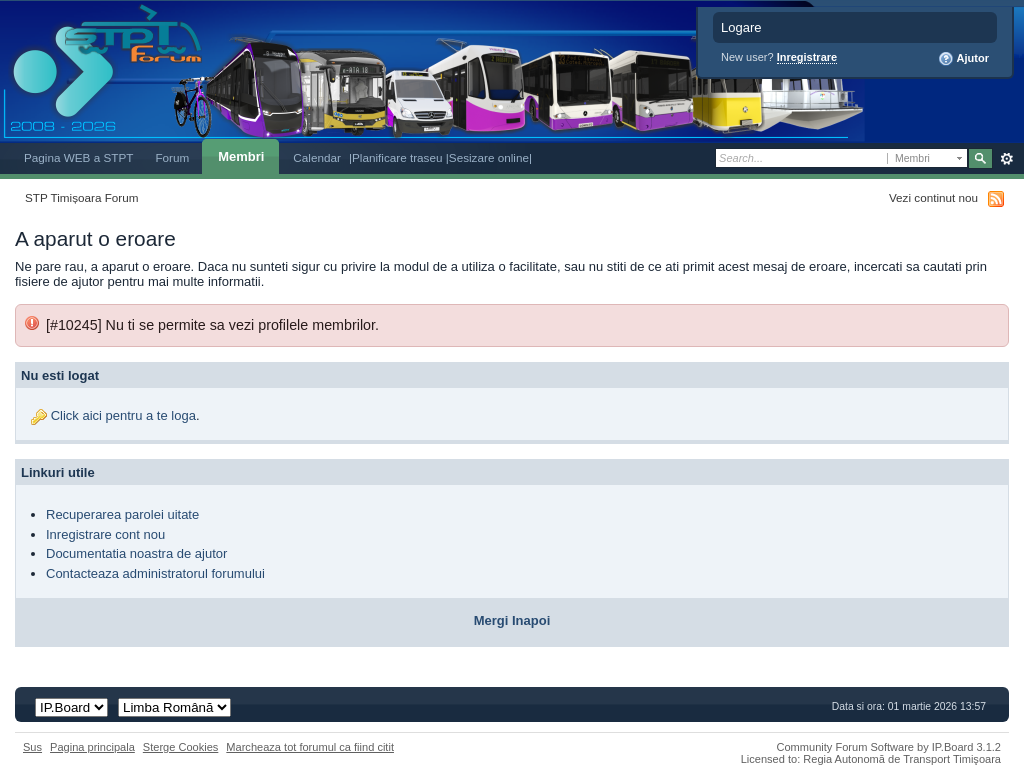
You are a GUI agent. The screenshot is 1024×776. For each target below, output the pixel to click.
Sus (32, 747)
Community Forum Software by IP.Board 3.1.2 (888, 747)
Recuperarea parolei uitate (122, 514)
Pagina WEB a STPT (78, 157)
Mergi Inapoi (512, 620)
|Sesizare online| (489, 157)
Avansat (1006, 159)
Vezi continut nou (933, 197)
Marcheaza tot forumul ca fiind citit (310, 747)
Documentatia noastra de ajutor (136, 553)
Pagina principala (92, 747)
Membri (241, 156)
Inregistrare (807, 57)
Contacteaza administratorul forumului (155, 573)
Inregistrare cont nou (105, 534)
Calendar (317, 157)
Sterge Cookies (181, 747)
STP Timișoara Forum (81, 197)
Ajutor (963, 59)
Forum (172, 157)
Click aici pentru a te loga (123, 415)
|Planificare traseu (397, 157)
